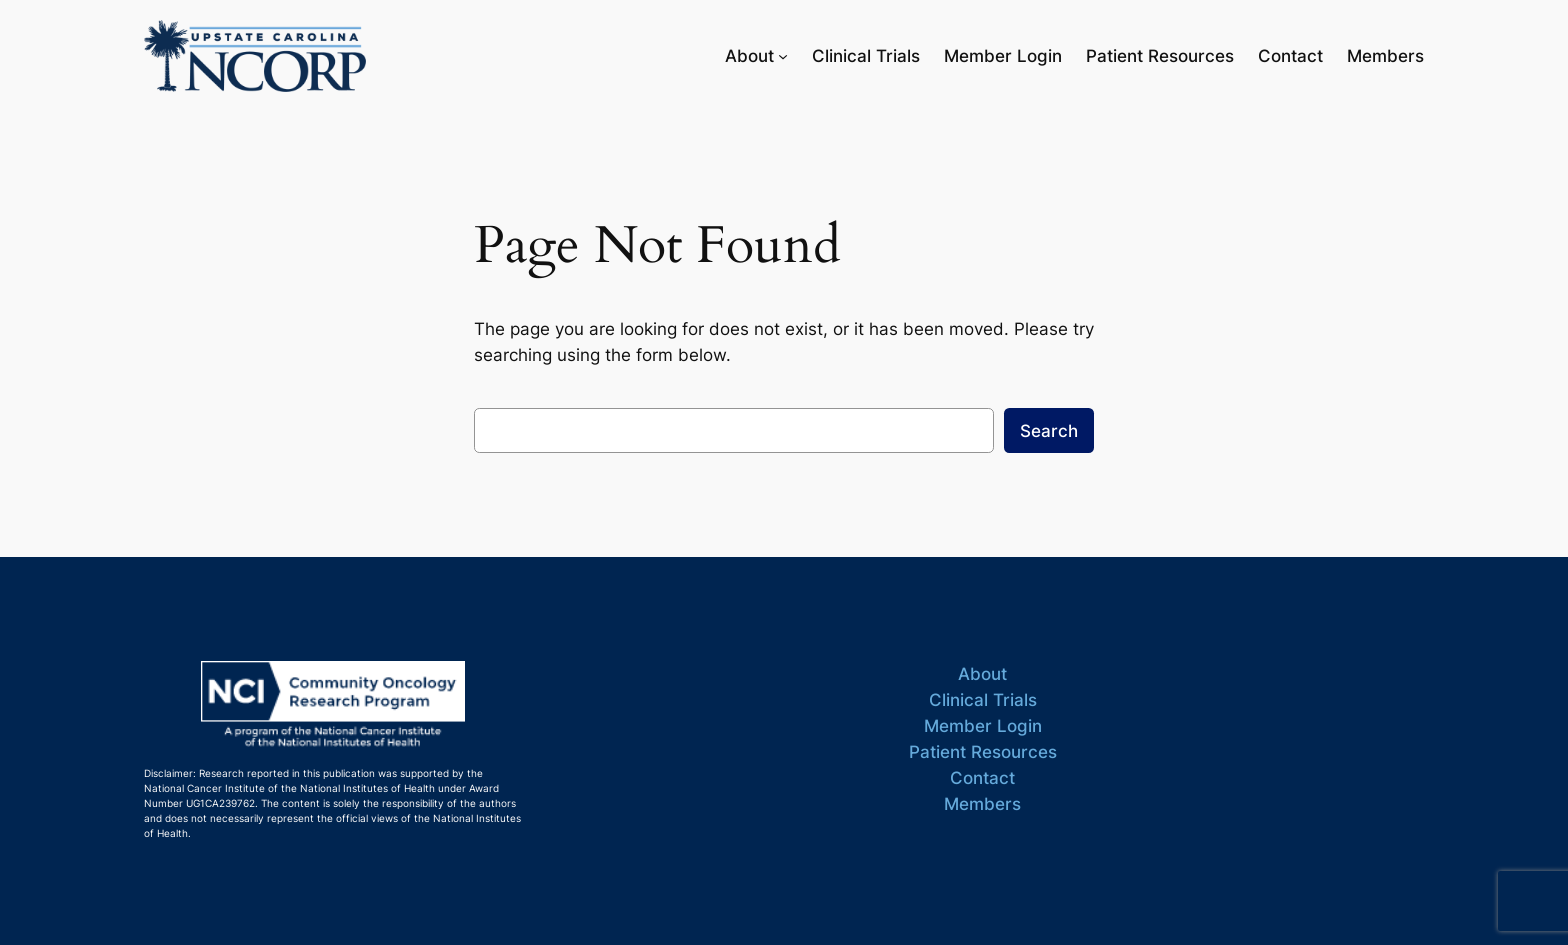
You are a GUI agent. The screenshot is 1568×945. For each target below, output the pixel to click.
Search (1049, 431)
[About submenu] (783, 56)
